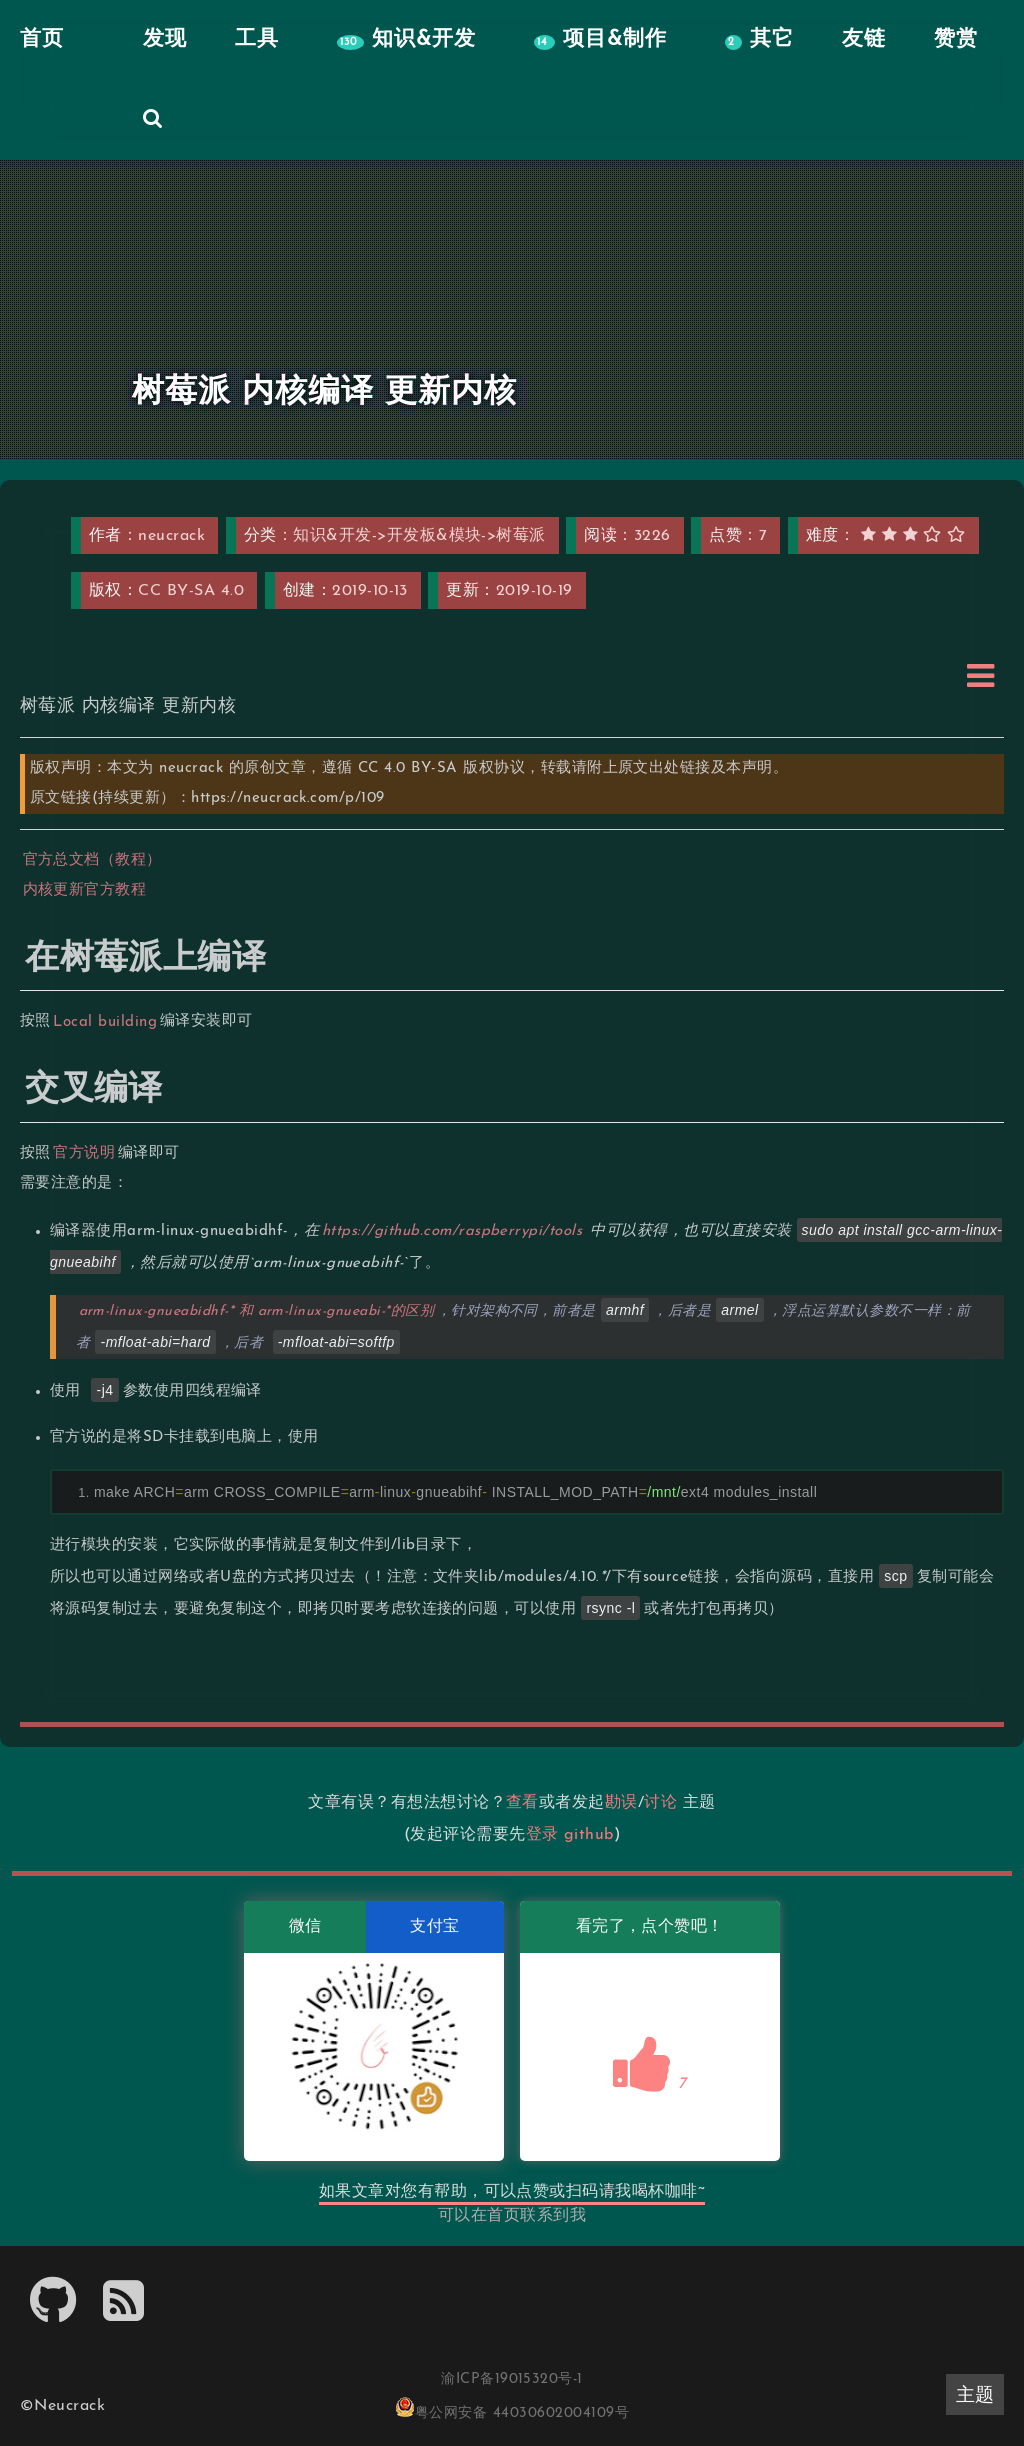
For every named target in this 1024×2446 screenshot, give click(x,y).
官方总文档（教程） (92, 860)
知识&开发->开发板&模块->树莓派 (419, 536)
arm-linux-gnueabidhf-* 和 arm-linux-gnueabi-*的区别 (257, 1311)
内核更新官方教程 (85, 890)
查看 (522, 1803)
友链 (861, 39)
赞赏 (953, 39)
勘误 (621, 1803)
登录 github (570, 1835)
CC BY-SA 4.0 (191, 591)
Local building (106, 1021)
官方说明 (85, 1153)
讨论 (660, 1803)
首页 (503, 2216)
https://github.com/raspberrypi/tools (452, 1231)
